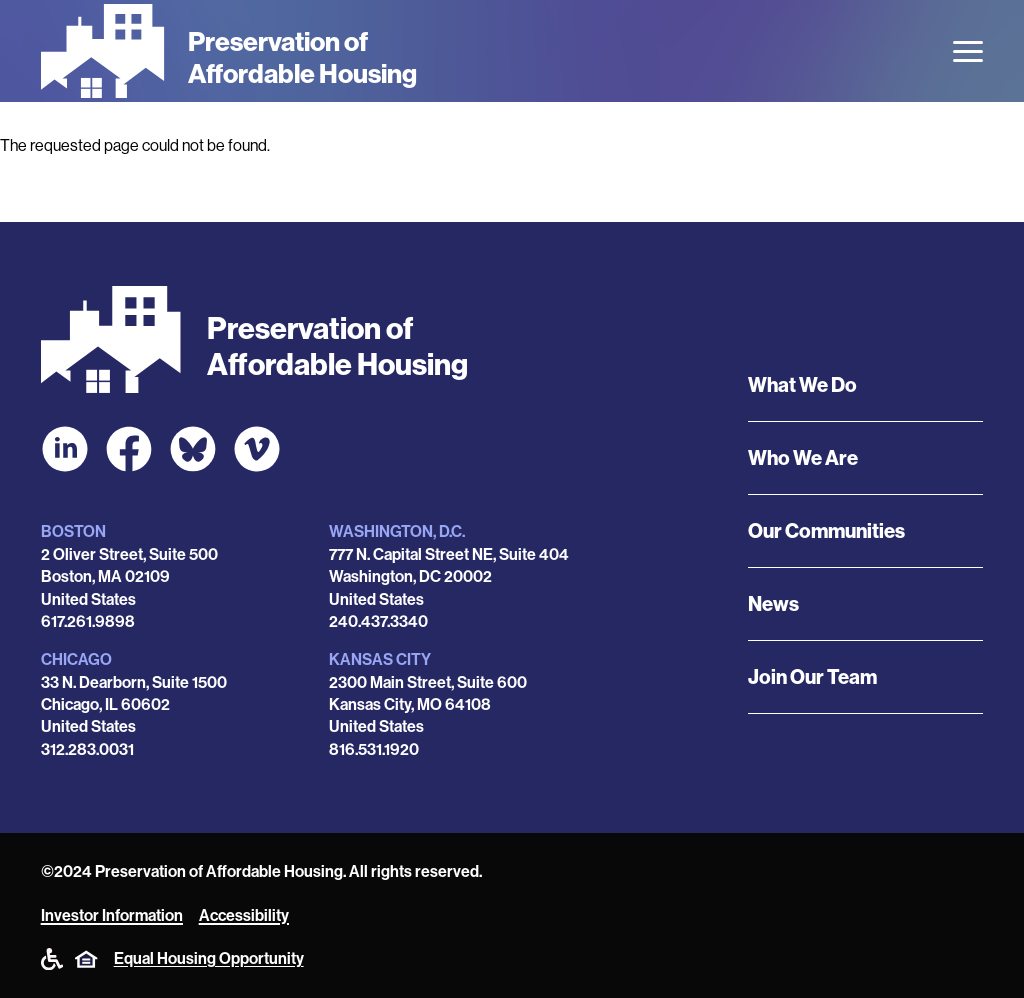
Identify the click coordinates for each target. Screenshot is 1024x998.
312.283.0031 (87, 749)
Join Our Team (812, 677)
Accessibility (244, 915)
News (773, 604)
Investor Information (112, 915)
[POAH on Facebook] (129, 449)
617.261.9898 (88, 621)
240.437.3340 (378, 621)
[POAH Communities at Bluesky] (193, 449)
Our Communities (826, 531)
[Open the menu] (968, 51)
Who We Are (803, 458)
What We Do (802, 385)
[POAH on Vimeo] (257, 449)
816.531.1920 (374, 749)
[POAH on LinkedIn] (65, 449)
